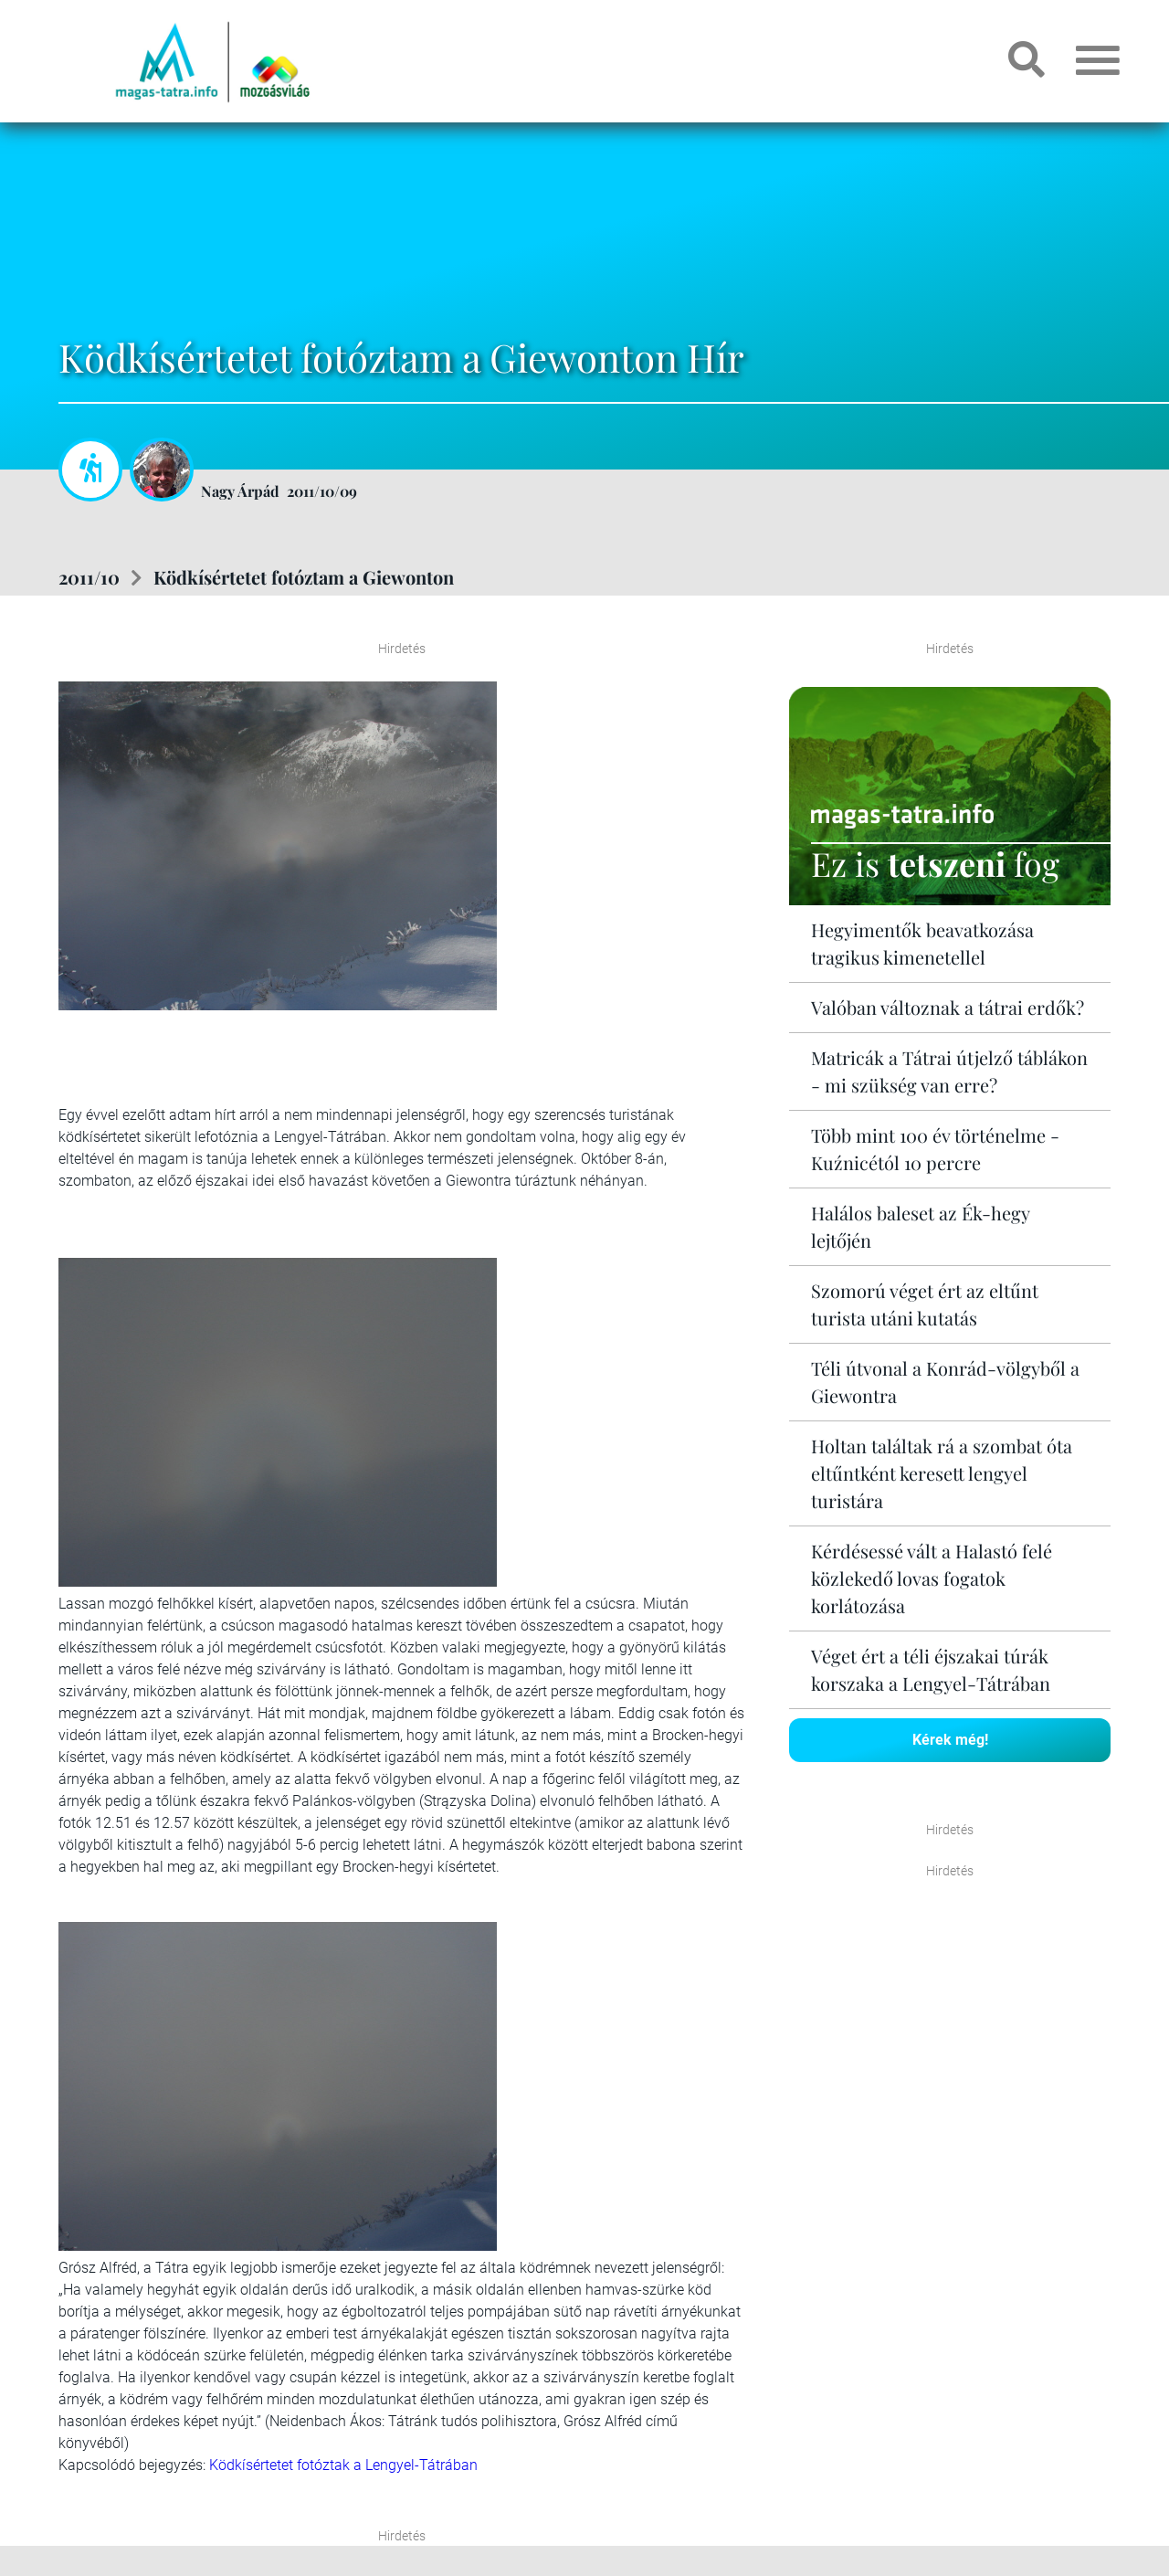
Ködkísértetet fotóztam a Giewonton (303, 577)
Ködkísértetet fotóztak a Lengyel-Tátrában (343, 2465)
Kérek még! (950, 1739)
